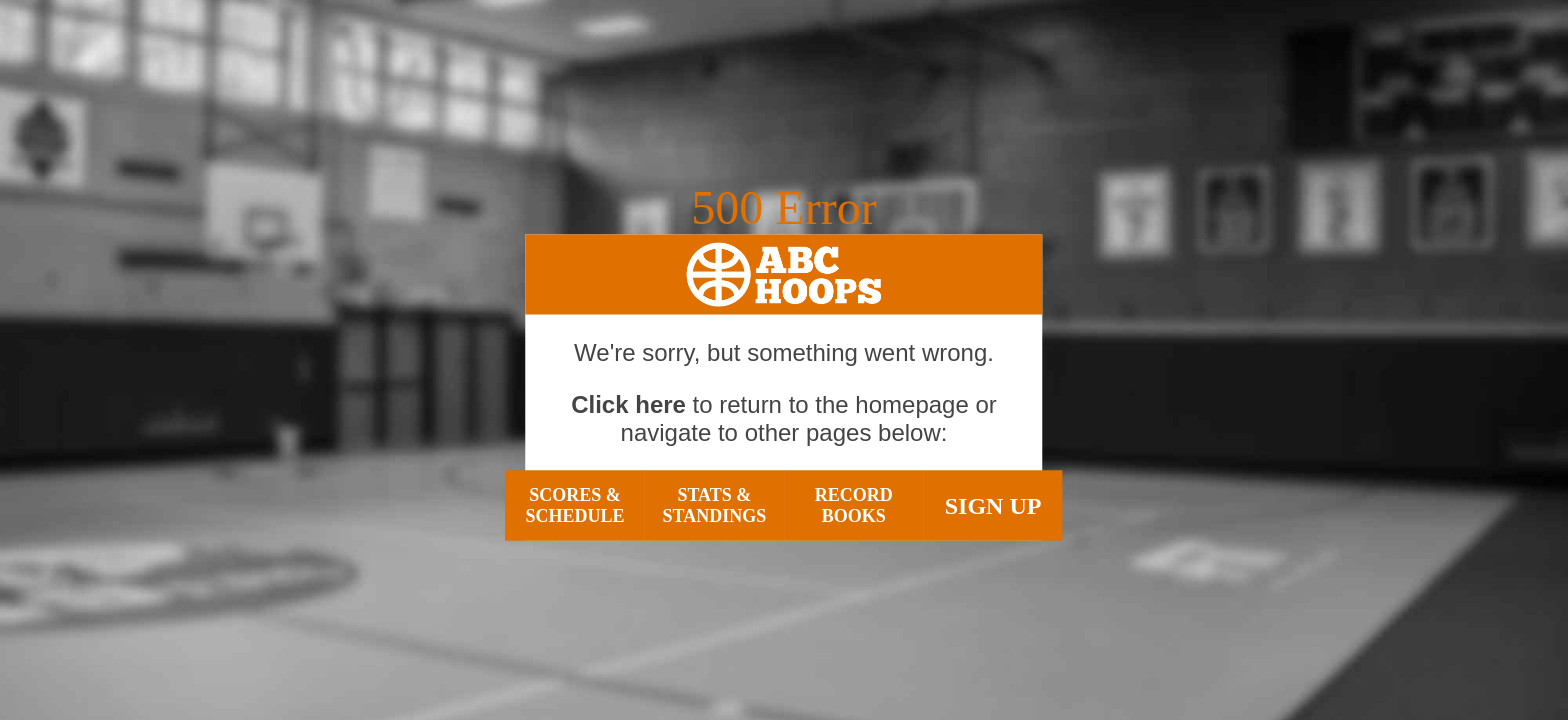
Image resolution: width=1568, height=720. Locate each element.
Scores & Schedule (574, 505)
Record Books (854, 505)
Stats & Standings (714, 505)
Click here (628, 404)
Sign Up (993, 505)
